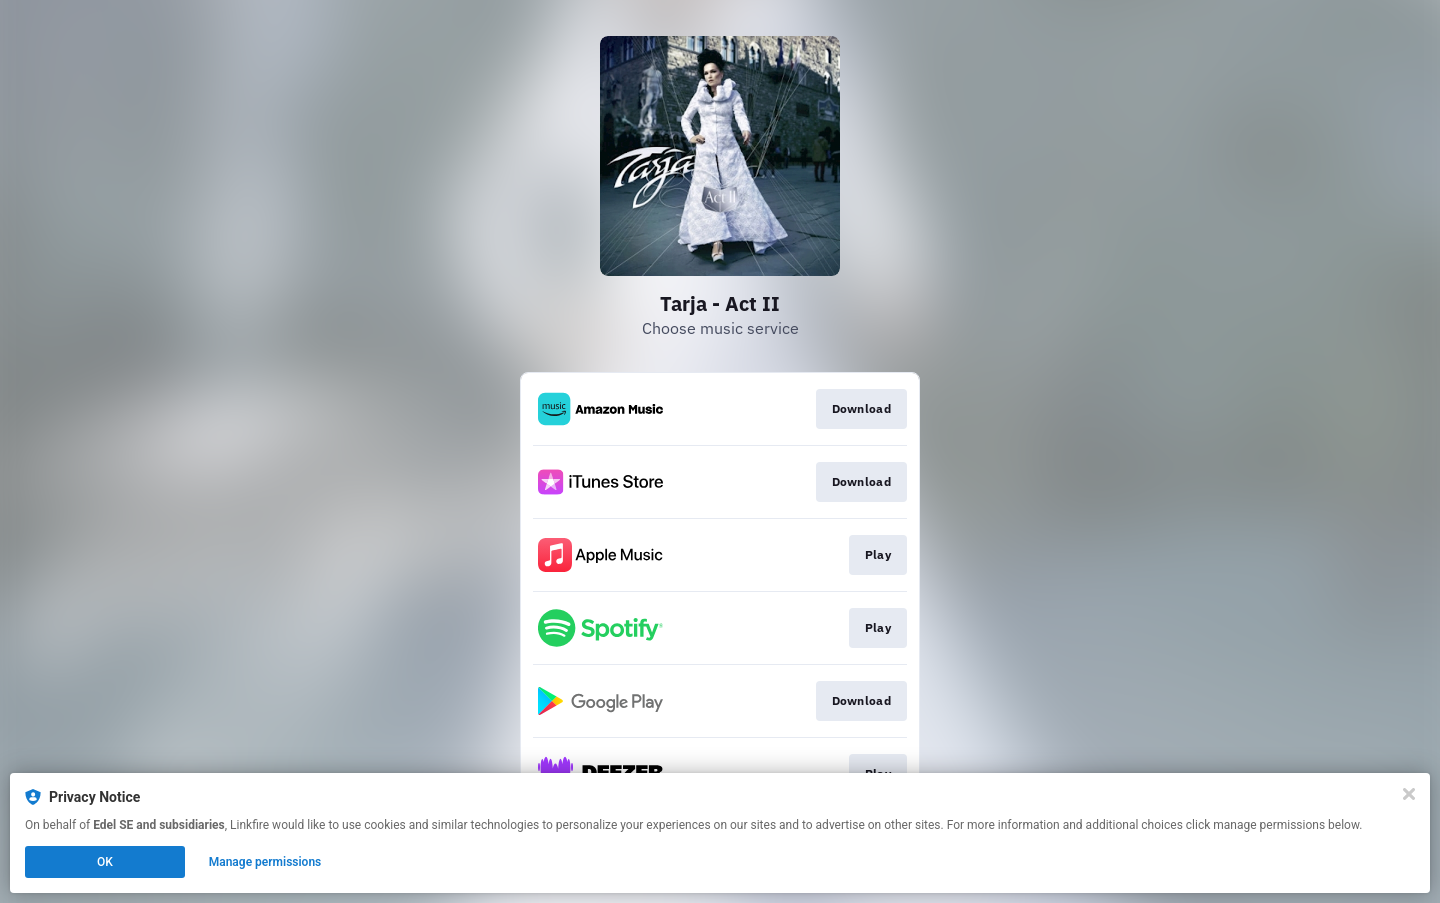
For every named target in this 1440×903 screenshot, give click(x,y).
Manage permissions (265, 862)
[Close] (1409, 794)
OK (105, 862)
